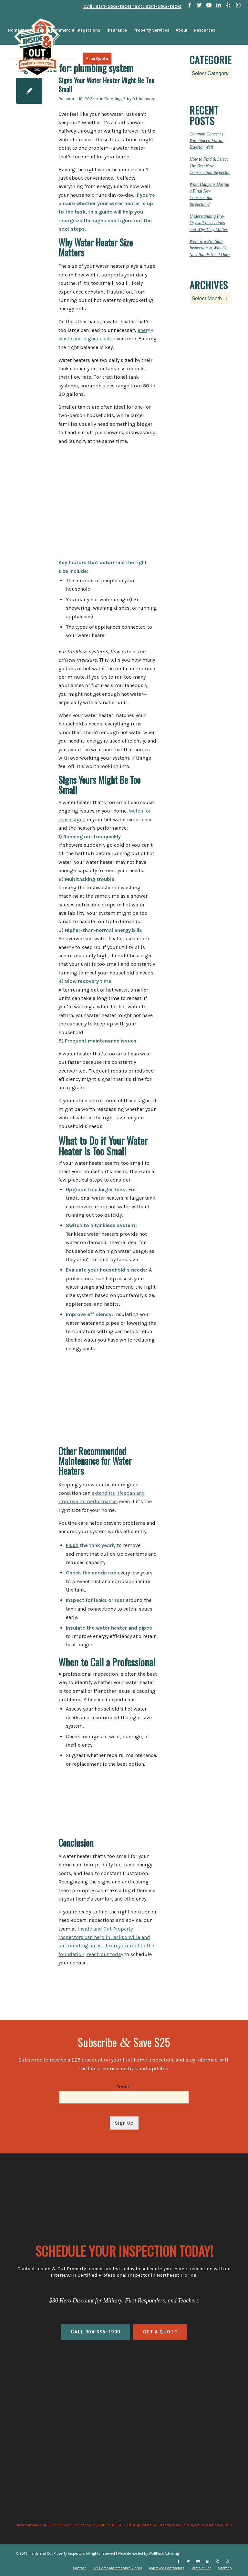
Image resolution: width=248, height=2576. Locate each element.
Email (124, 2087)
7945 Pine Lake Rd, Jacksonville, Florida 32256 (69, 2525)
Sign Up (124, 2123)
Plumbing (113, 98)
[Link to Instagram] (238, 5)
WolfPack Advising (164, 2553)
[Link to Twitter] (199, 5)
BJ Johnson (143, 98)
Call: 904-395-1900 (107, 6)
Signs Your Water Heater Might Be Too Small (106, 84)
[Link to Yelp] (228, 5)
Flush (72, 1545)
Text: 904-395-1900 (156, 6)
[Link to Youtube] (209, 5)
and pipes (140, 1628)
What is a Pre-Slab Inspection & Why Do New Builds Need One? (210, 248)
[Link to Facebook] (189, 5)
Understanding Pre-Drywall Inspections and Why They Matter (209, 223)
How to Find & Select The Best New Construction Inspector (210, 166)
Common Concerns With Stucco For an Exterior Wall (206, 141)
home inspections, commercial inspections (124, 2389)
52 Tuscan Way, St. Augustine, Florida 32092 (179, 2525)
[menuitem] (26, 30)
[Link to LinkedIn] (218, 5)
